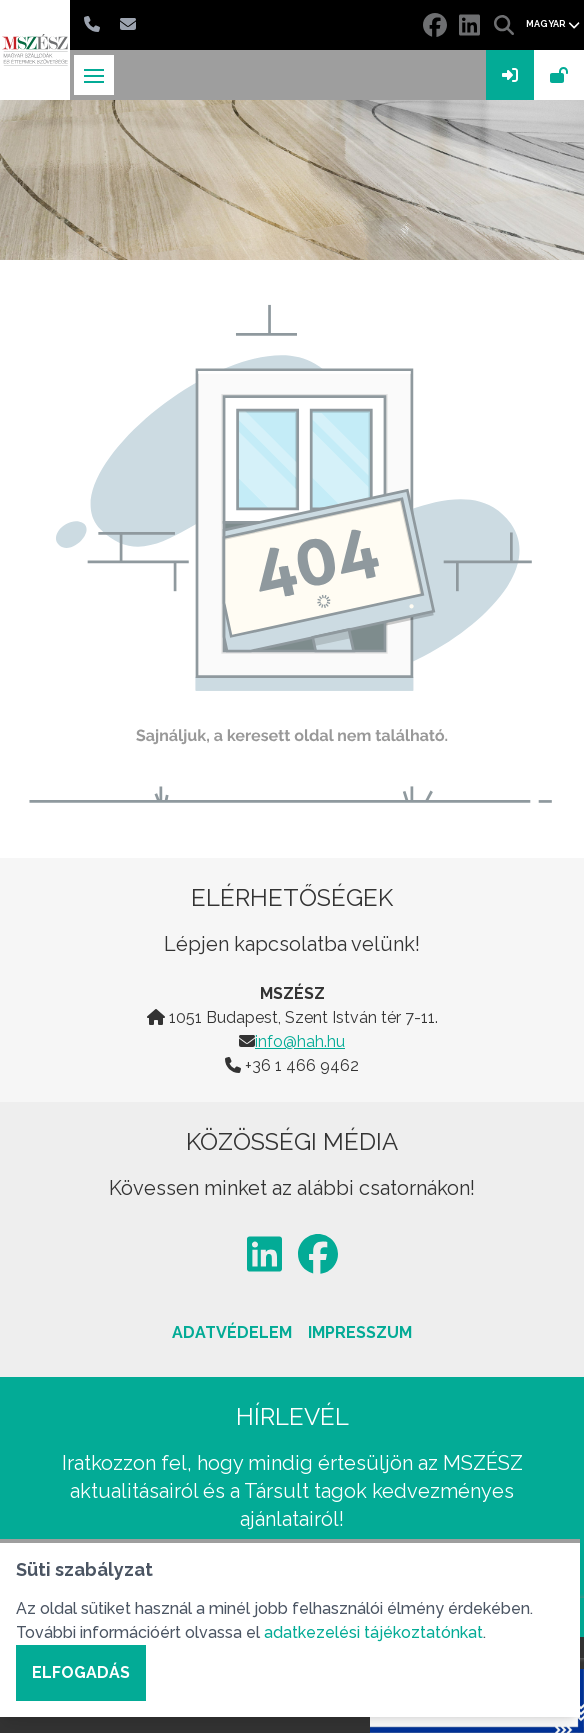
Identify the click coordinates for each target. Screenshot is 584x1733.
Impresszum (360, 1332)
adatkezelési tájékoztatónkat (373, 1632)
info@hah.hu (300, 1041)
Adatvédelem (232, 1332)
